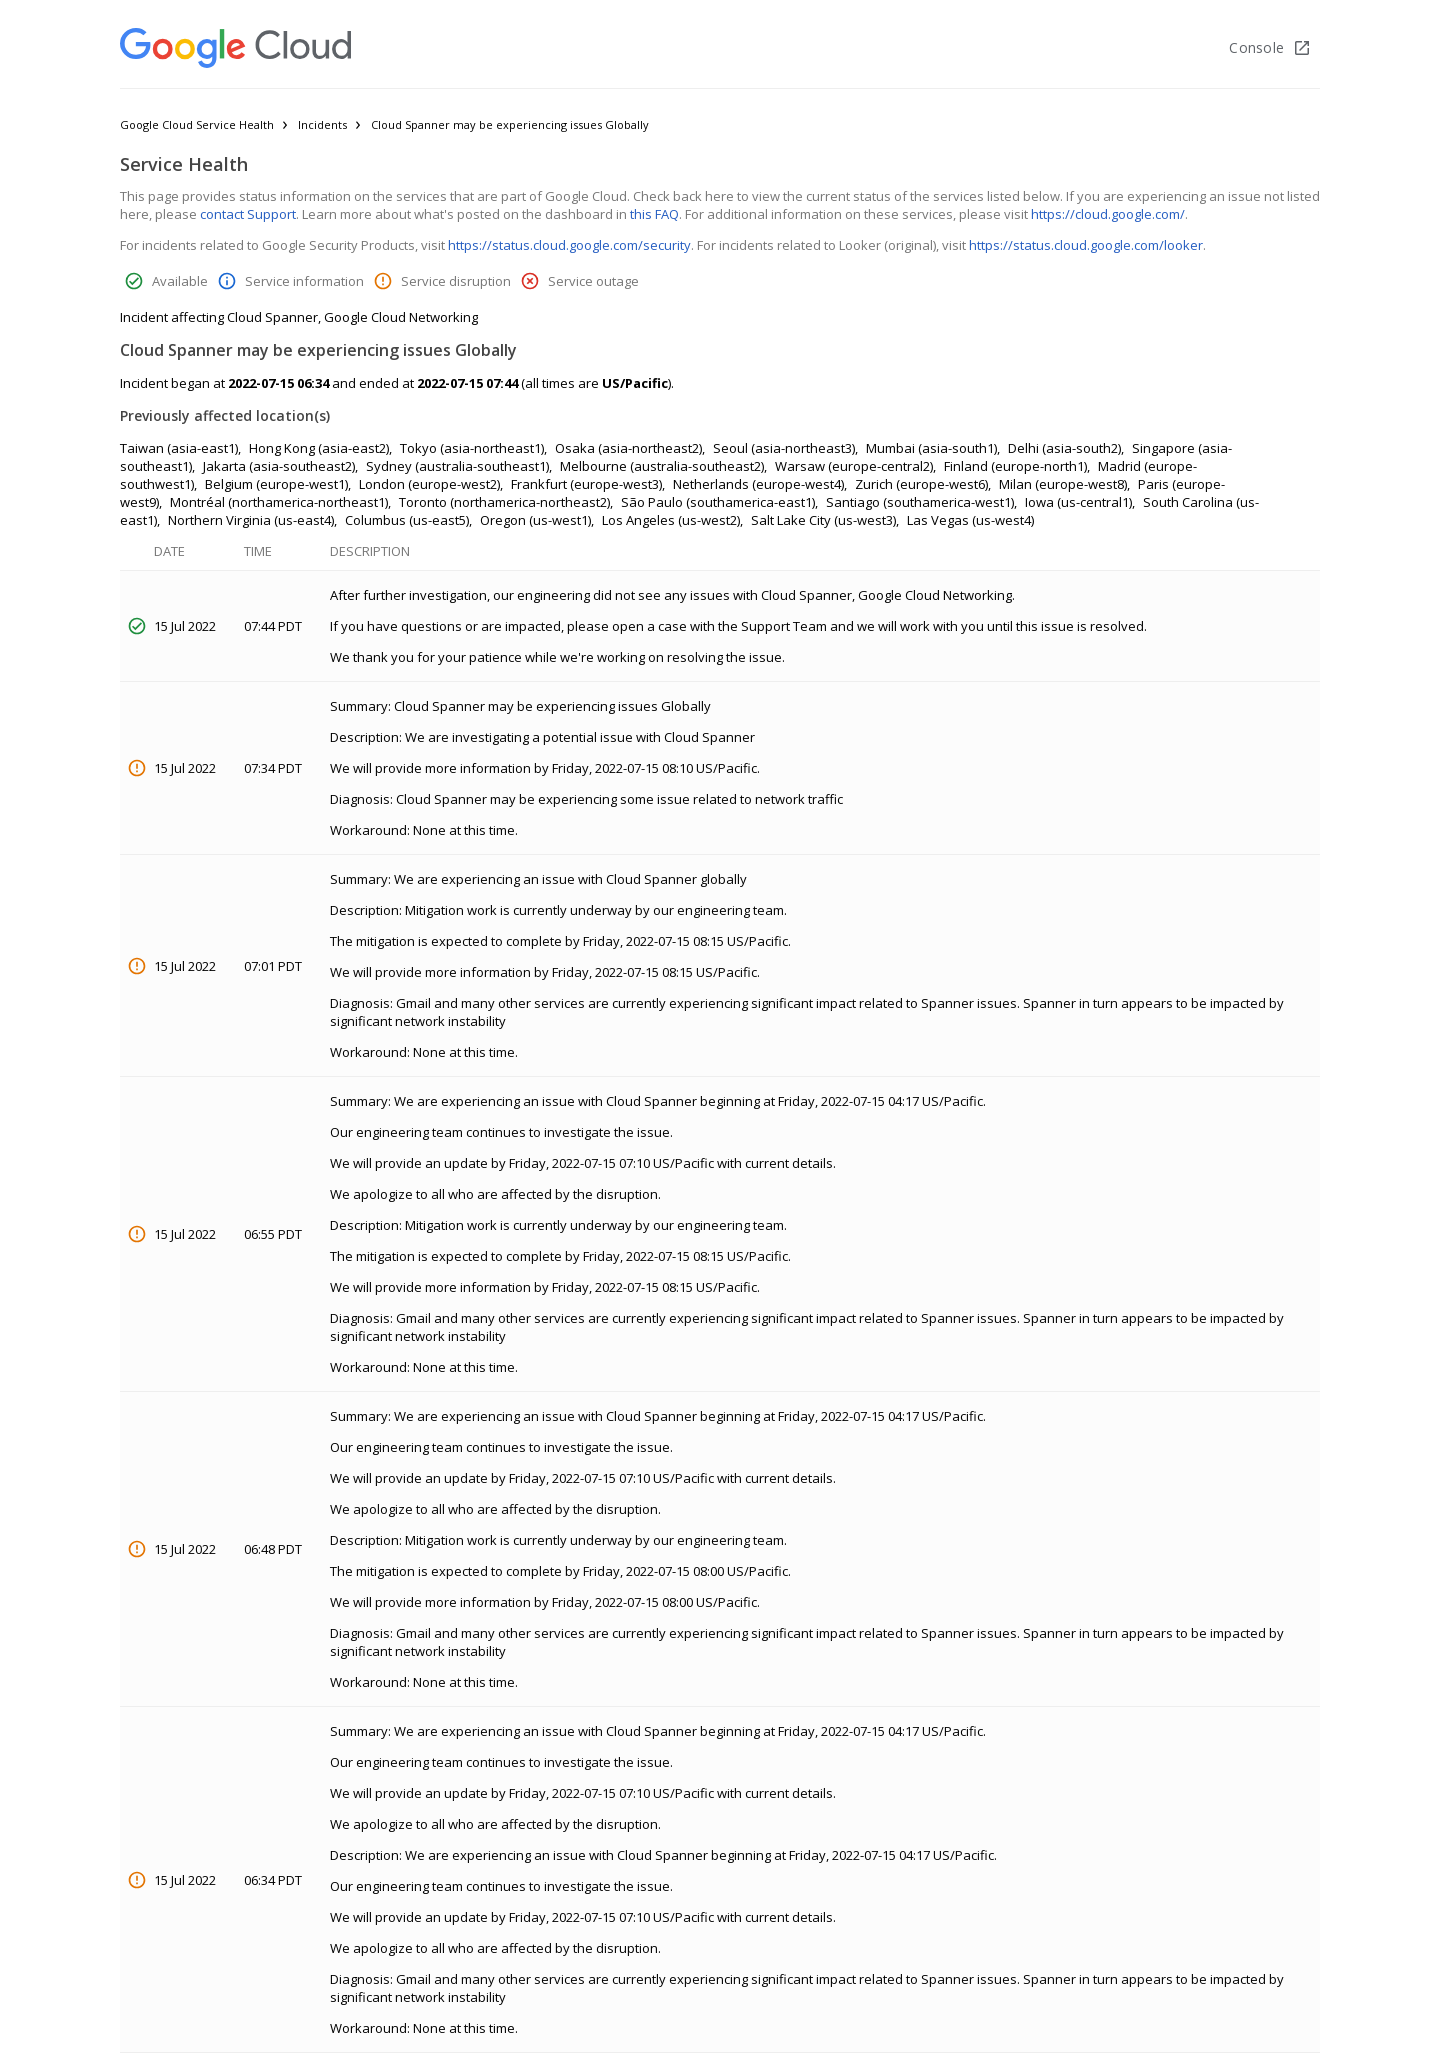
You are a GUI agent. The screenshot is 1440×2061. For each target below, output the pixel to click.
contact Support (248, 214)
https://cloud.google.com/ (1108, 214)
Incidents (322, 124)
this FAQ (654, 214)
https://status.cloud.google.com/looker (1086, 245)
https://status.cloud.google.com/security (569, 245)
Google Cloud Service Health (197, 124)
